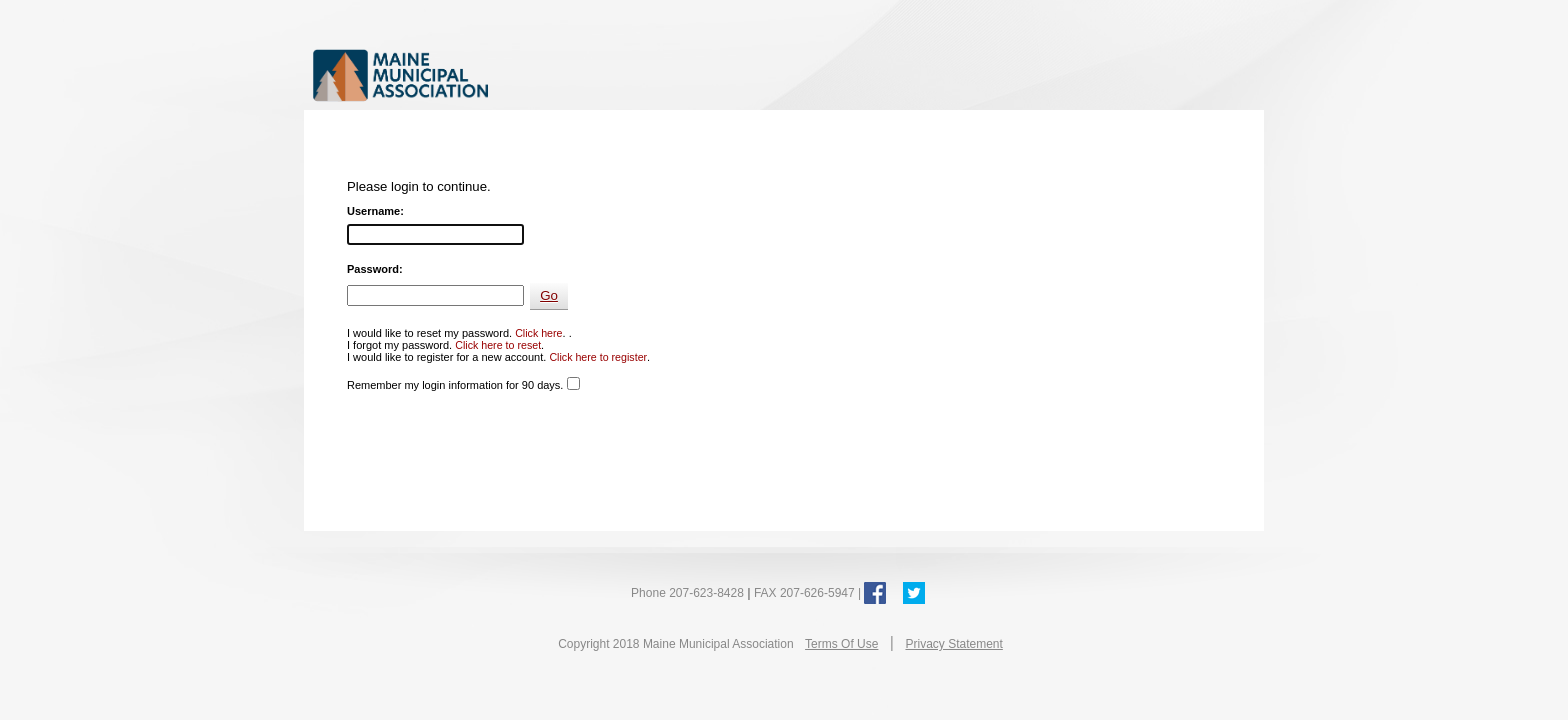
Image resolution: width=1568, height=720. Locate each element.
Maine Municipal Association (518, 74)
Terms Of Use (841, 644)
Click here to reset (498, 345)
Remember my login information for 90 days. (455, 385)
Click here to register (598, 357)
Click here (538, 333)
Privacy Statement (953, 644)
